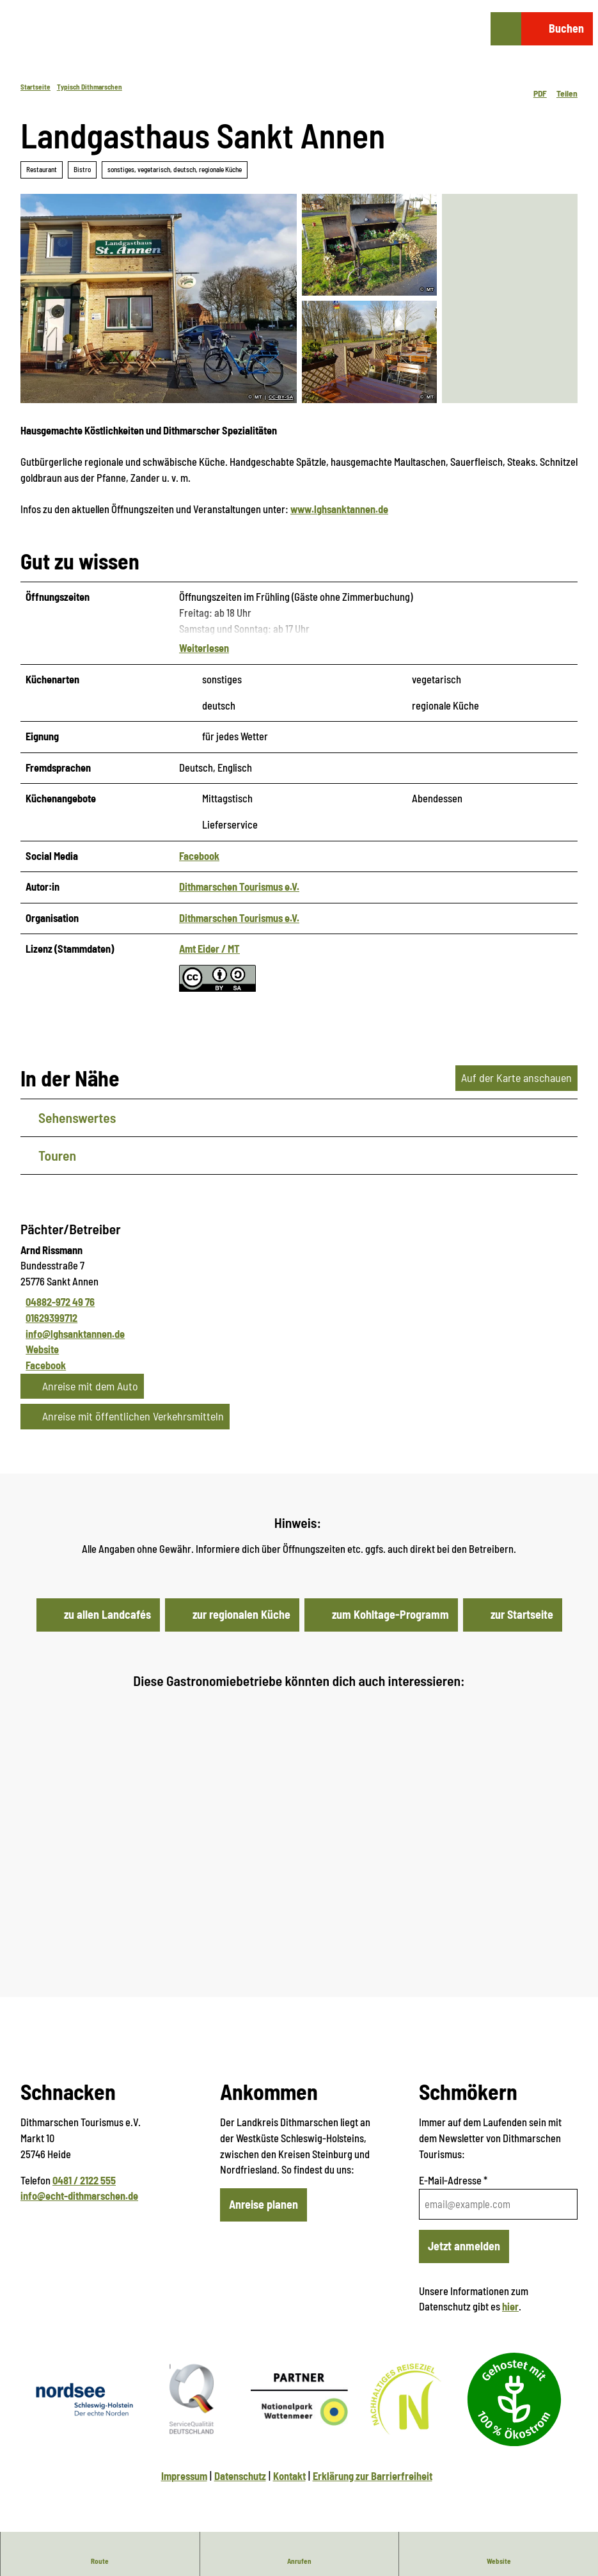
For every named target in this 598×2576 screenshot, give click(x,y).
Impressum (184, 2476)
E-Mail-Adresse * (453, 2180)
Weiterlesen (204, 648)
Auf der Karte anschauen (516, 1077)
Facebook (199, 856)
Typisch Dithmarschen (89, 87)
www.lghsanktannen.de (339, 509)
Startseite (35, 87)
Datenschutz (240, 2476)
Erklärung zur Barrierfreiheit (372, 2476)
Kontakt (289, 2476)
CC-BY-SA (281, 396)
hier (510, 2306)
